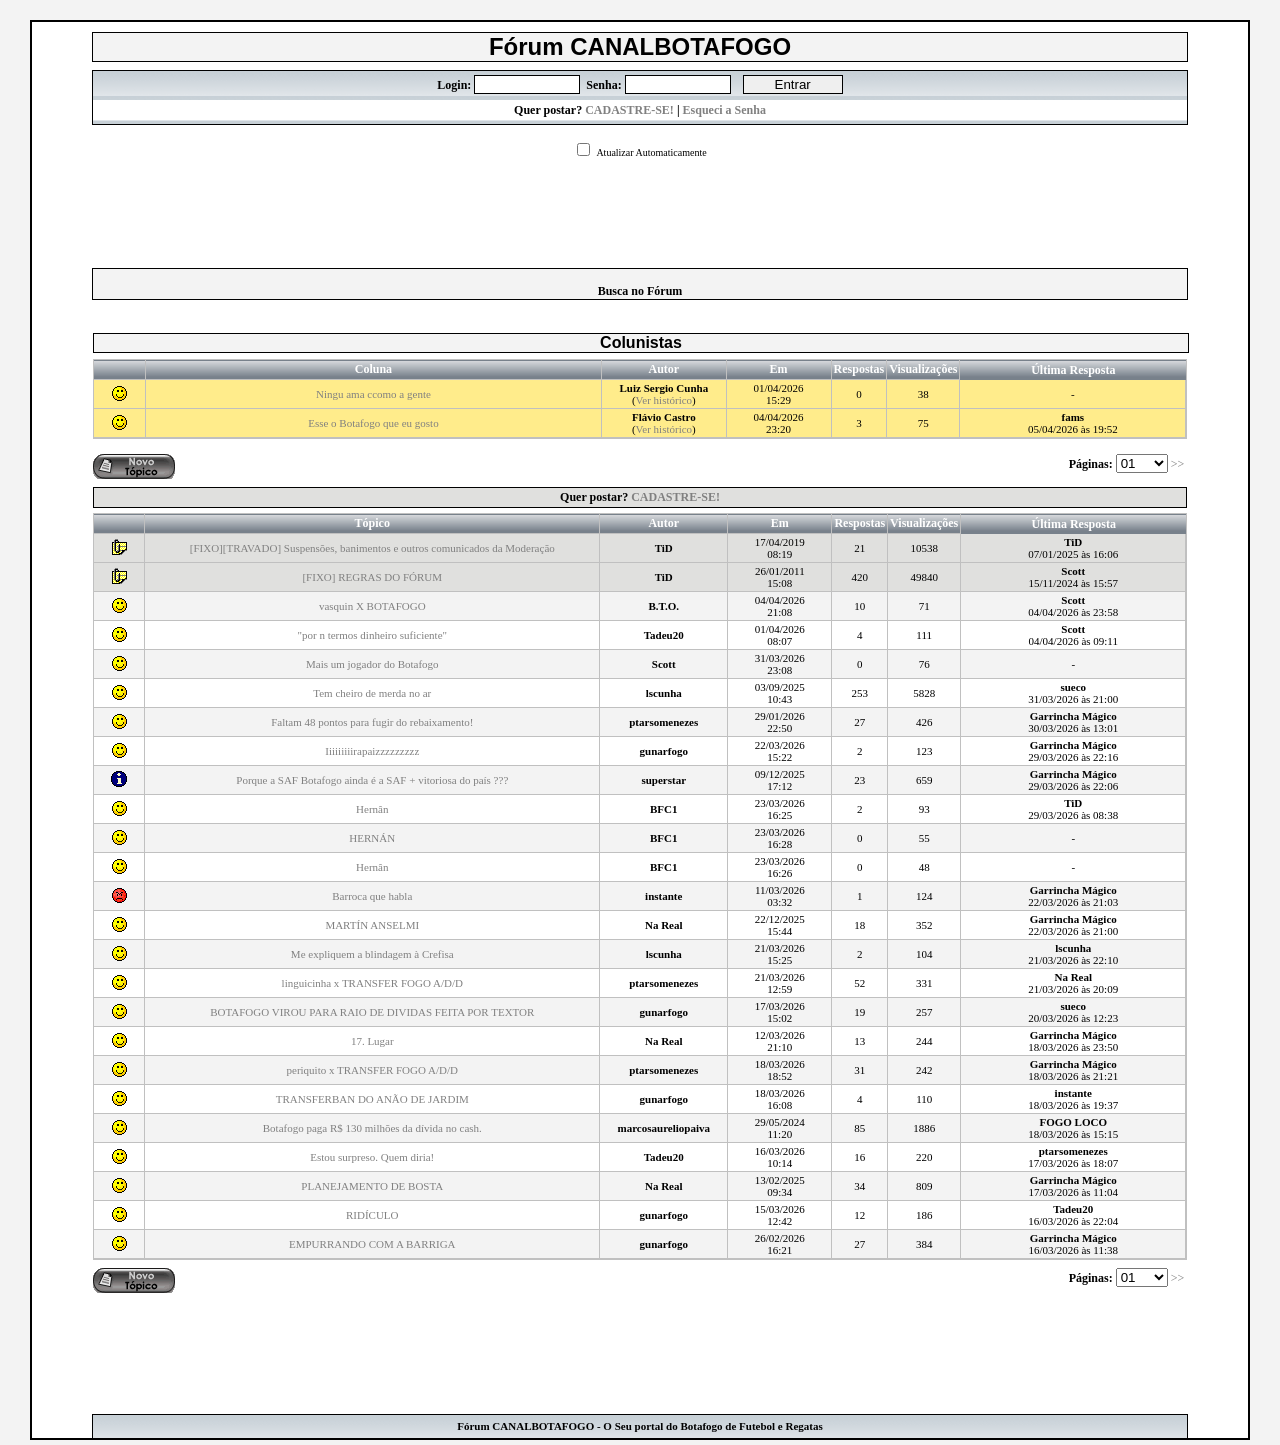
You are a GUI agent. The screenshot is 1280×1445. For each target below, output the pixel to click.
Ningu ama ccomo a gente (373, 394)
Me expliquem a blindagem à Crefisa (372, 954)
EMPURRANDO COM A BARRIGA (372, 1244)
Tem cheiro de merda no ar (372, 693)
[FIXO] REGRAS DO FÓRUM (372, 577)
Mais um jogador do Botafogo (372, 664)
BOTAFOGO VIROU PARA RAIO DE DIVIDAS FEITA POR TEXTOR (372, 1012)
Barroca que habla (372, 896)
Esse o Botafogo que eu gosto (373, 423)
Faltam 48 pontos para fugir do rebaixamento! (372, 722)
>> (1179, 464)
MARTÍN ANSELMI (372, 925)
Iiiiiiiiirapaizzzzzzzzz (372, 751)
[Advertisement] (640, 207)
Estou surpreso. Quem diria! (372, 1157)
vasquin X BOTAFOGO (372, 606)
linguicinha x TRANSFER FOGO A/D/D (372, 983)
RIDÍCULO (372, 1215)
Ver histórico (664, 400)
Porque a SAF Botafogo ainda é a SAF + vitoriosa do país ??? (372, 780)
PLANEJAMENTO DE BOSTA (372, 1186)
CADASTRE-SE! (629, 110)
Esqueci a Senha (724, 110)
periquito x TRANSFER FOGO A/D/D (373, 1070)
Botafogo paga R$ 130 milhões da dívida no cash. (372, 1128)
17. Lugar (372, 1041)
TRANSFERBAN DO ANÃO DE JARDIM (372, 1099)
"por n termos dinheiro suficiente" (373, 635)
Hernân (372, 809)
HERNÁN (372, 838)
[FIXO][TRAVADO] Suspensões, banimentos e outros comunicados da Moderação (372, 548)
